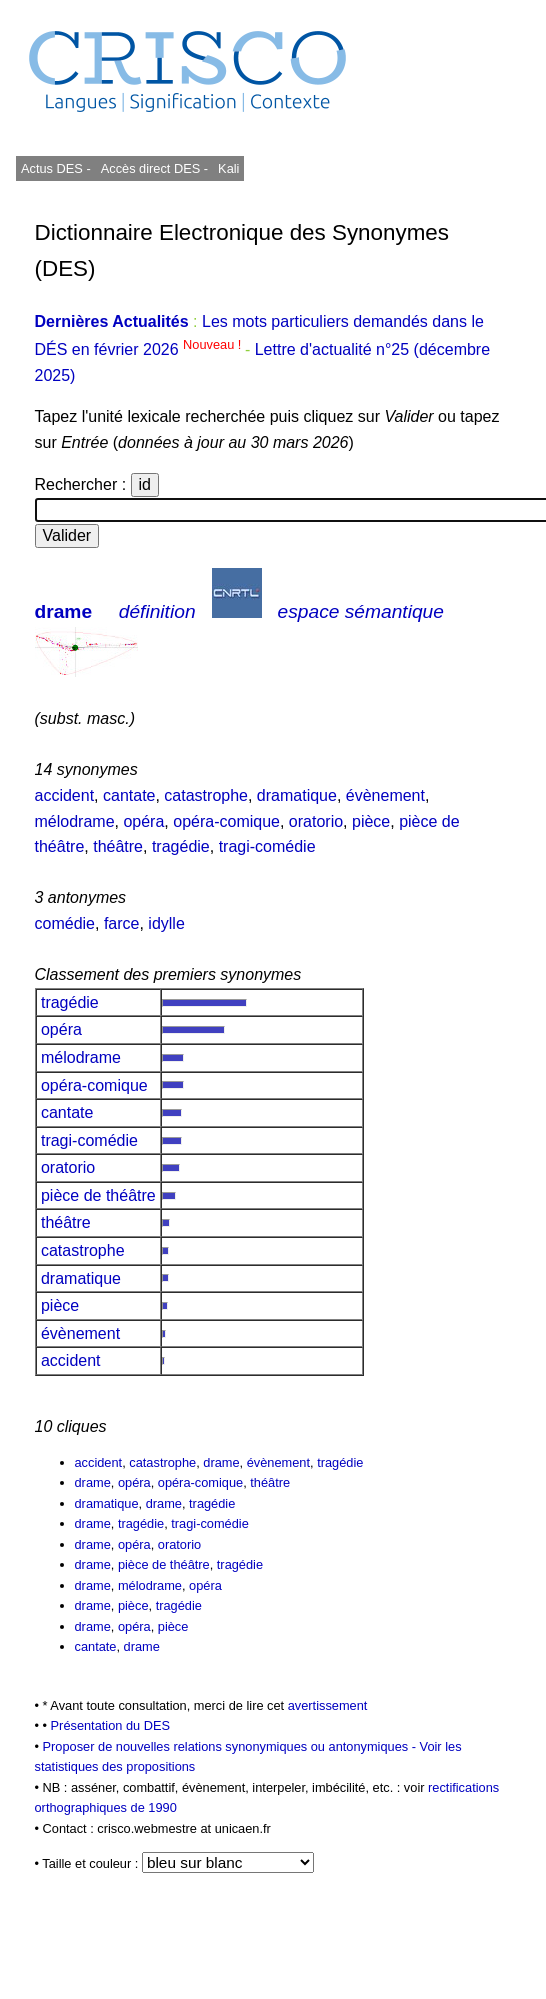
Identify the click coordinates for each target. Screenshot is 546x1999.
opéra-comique (226, 821)
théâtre (118, 846)
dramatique (297, 795)
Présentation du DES (111, 1725)
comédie (65, 923)
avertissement (328, 1705)
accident (65, 795)
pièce (371, 821)
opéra (143, 821)
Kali (228, 168)
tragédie (181, 846)
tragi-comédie (267, 846)
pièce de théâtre (99, 1195)
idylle (166, 923)
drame (64, 611)
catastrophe (206, 795)
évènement (385, 795)
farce (122, 923)
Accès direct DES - (154, 168)
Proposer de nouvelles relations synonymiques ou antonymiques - (231, 1746)
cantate (129, 795)
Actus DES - (56, 168)
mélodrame (75, 821)
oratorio (316, 821)
